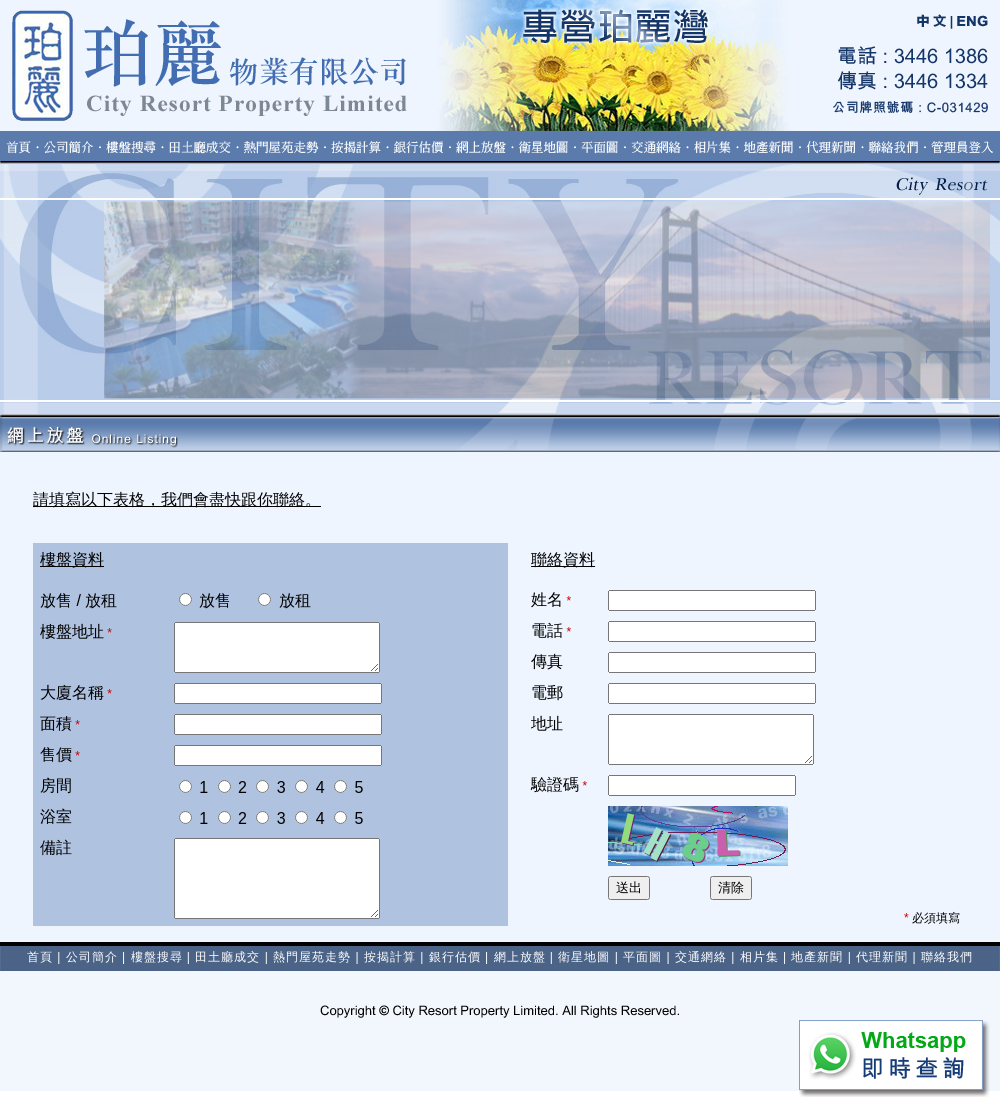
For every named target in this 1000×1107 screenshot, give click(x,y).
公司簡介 (92, 973)
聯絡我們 (947, 973)
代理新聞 (882, 973)
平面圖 (642, 973)
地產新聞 (817, 973)
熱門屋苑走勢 (312, 973)
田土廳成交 (227, 973)
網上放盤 (520, 973)
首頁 (40, 973)
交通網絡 (701, 973)
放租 (273, 600)
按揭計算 (390, 973)
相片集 (759, 973)
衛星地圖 (584, 973)
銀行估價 (455, 973)
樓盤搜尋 (157, 973)
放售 (205, 600)
